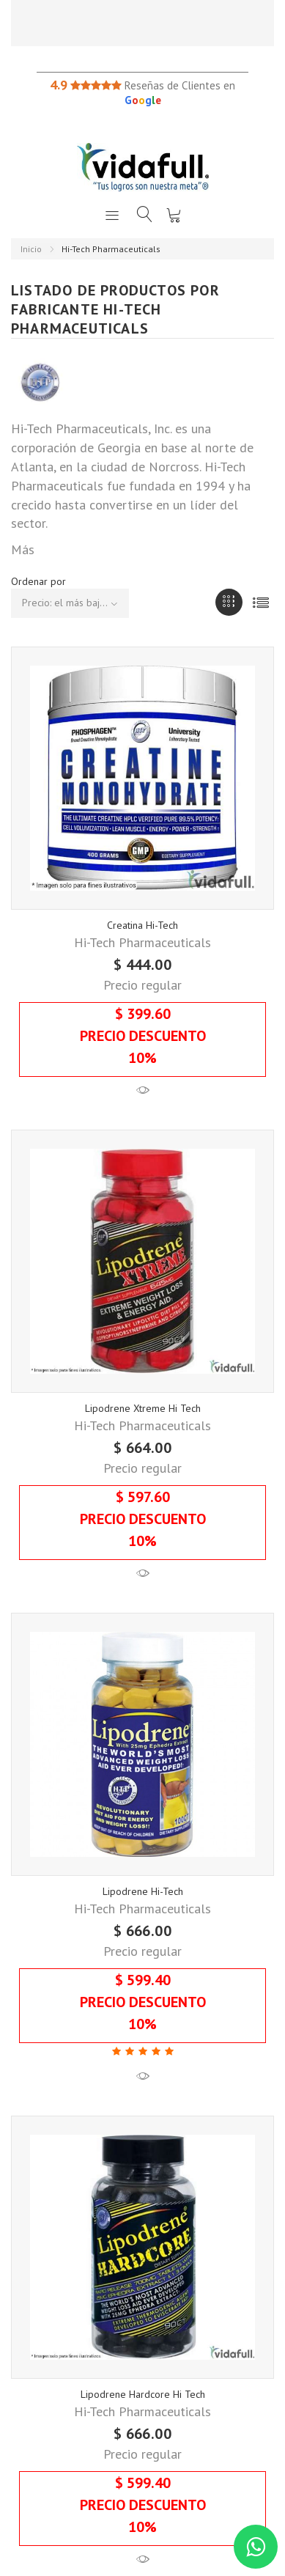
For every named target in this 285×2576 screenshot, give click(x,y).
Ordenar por (38, 581)
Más (22, 549)
